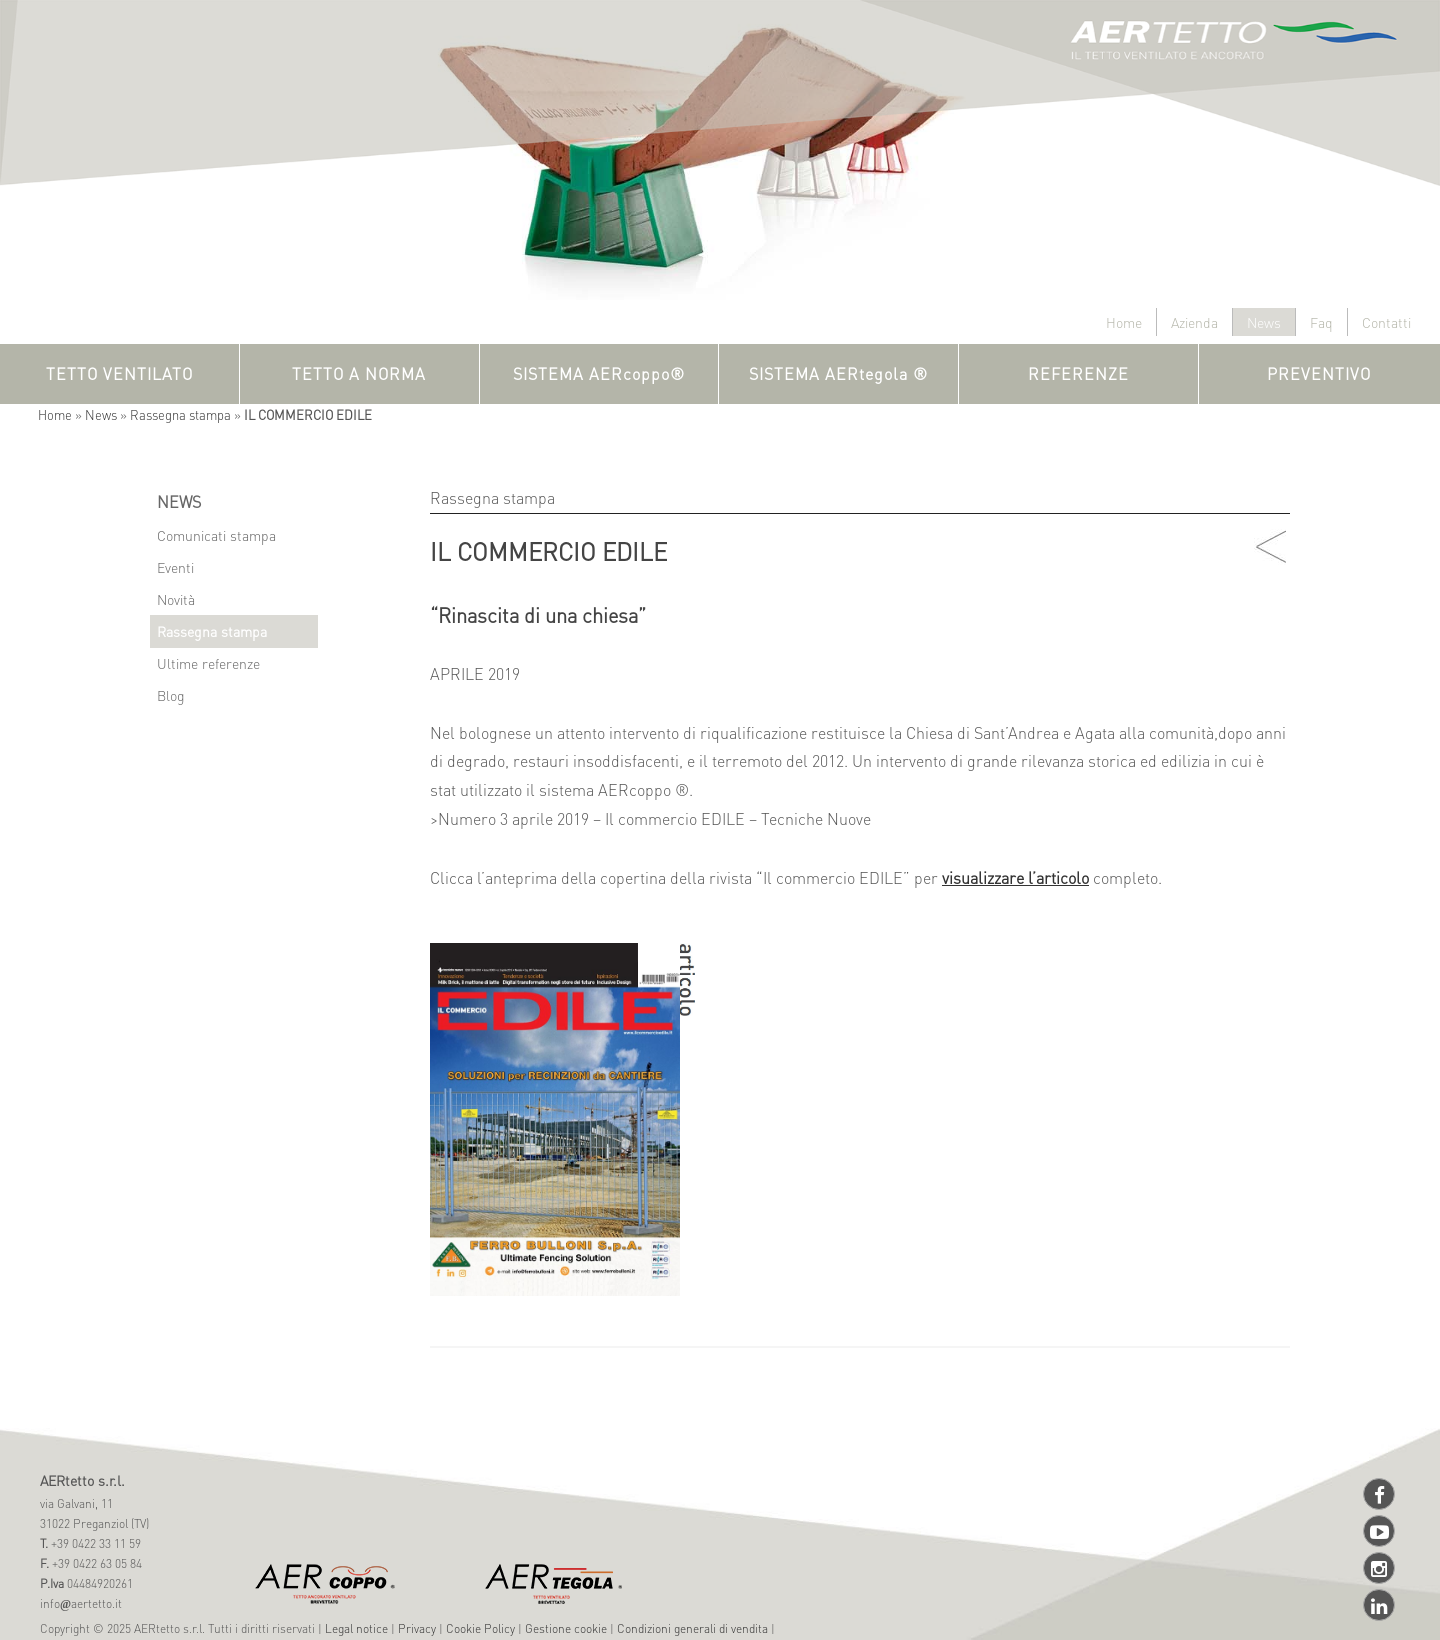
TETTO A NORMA (359, 373)
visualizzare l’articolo (1015, 877)
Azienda (1194, 322)
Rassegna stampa (180, 414)
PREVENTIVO (1319, 373)
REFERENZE (1078, 373)
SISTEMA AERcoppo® (599, 373)
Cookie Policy (480, 1628)
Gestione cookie (566, 1628)
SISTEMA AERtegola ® (838, 373)
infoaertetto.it (81, 1603)
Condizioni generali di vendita (692, 1628)
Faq (1321, 322)
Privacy (417, 1628)
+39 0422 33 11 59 (94, 1543)
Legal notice (356, 1628)
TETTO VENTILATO (119, 373)
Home (1124, 322)
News (1264, 322)
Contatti (1386, 322)
